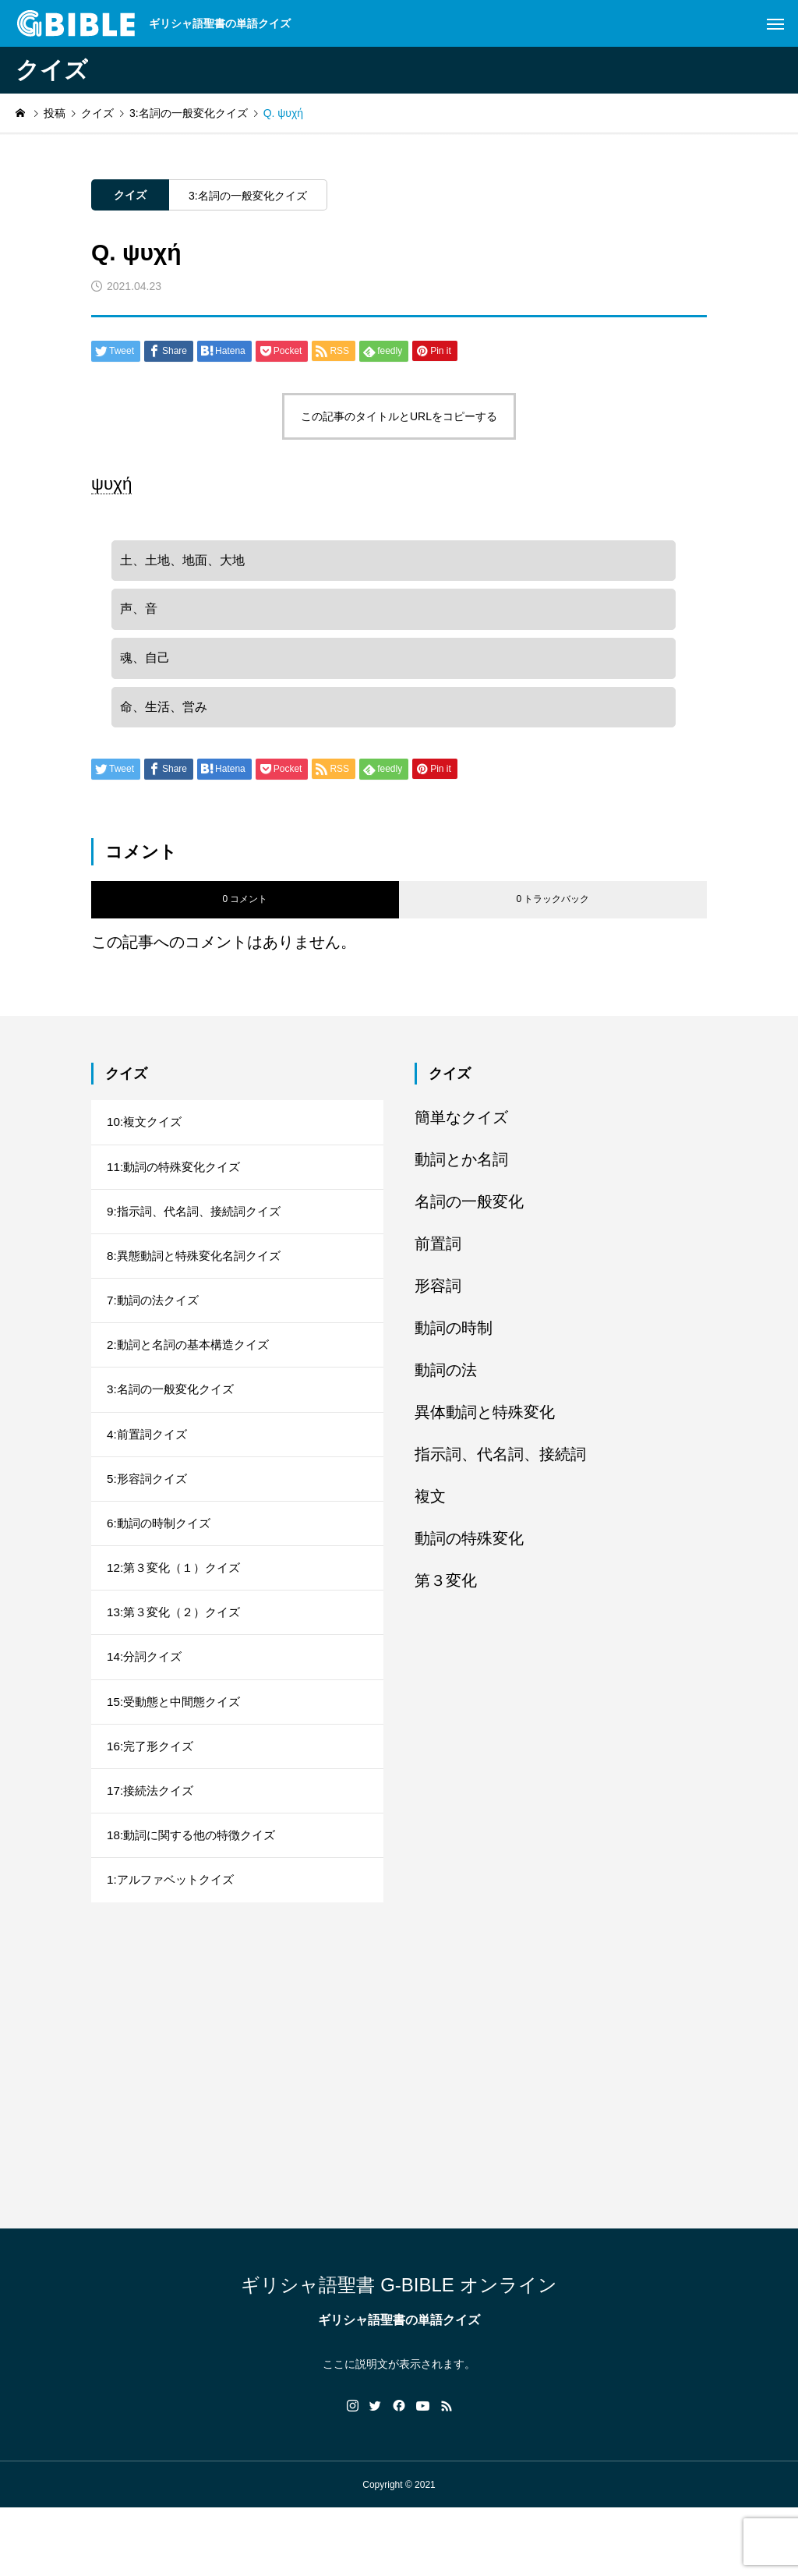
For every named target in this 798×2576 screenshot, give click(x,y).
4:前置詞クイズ (149, 1470)
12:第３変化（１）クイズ (178, 1612)
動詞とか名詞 (461, 1173)
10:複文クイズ (146, 1137)
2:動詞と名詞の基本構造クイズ (193, 1375)
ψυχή (111, 484)
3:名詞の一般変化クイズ (248, 195)
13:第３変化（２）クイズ (178, 1660)
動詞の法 (446, 1383)
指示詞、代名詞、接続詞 (500, 1468)
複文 (430, 1510)
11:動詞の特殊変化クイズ (178, 1184)
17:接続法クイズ (153, 1850)
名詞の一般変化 (469, 1215)
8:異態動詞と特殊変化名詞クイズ (199, 1279)
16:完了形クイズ (153, 1803)
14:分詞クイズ (146, 1707)
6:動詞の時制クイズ (162, 1565)
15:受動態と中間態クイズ (178, 1755)
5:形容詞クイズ (149, 1517)
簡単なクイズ (461, 1131)
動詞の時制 (454, 1341)
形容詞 (438, 1299)
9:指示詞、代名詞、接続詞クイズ (199, 1232)
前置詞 (438, 1257)
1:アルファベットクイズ (174, 1945)
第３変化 (446, 1594)
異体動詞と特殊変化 (485, 1426)
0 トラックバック (552, 913)
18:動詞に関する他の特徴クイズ (196, 1898)
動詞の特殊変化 (469, 1552)
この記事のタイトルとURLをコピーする (399, 416)
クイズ (130, 195)
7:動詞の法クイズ (155, 1327)
